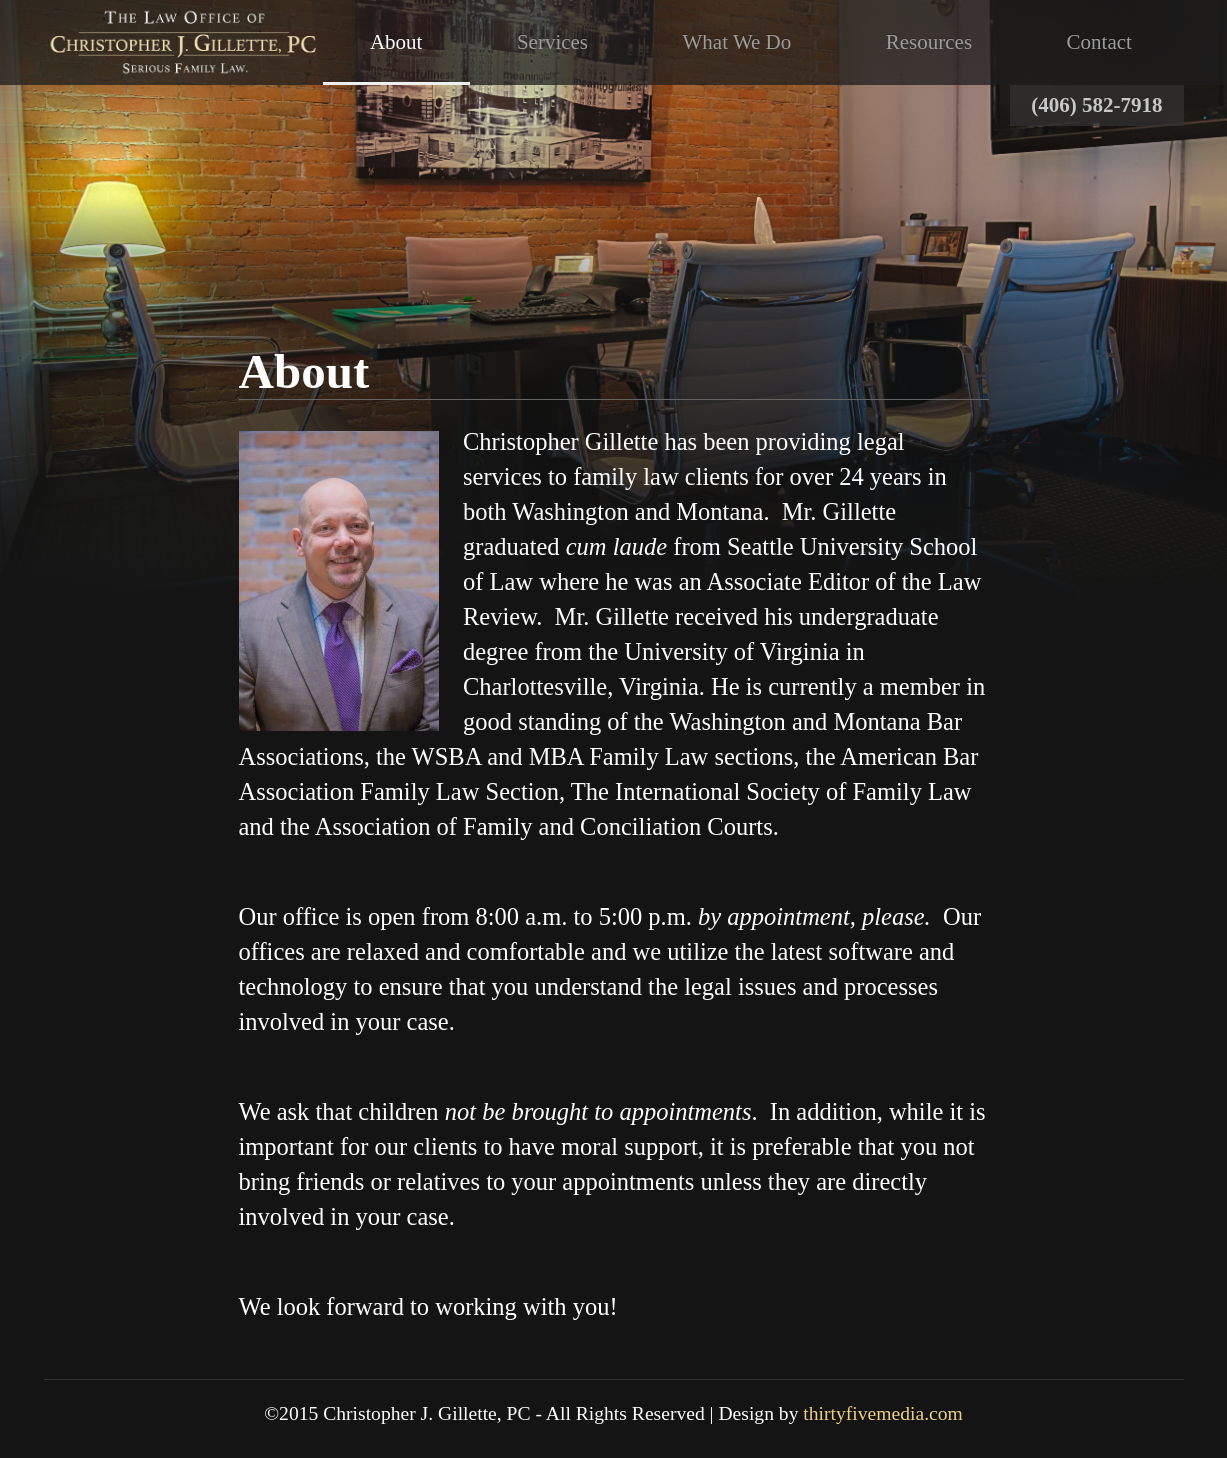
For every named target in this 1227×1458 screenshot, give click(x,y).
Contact (1099, 42)
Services (552, 42)
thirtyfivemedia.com (882, 1413)
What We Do (737, 42)
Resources (929, 42)
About (396, 42)
